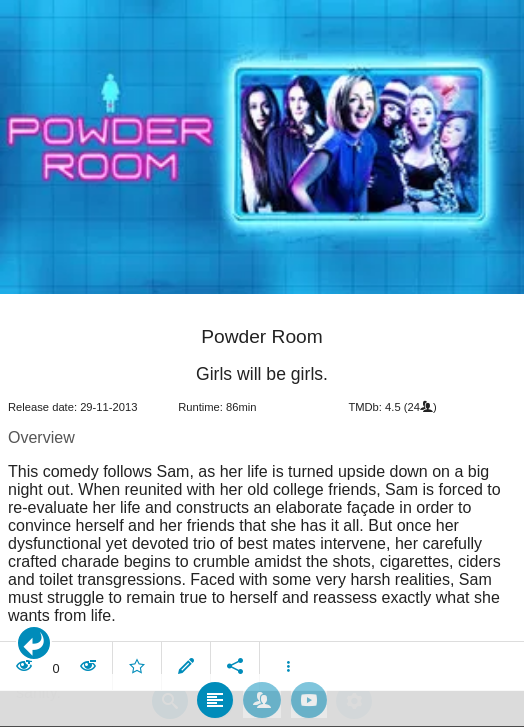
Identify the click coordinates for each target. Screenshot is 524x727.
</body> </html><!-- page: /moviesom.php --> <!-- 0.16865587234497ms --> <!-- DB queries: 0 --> (262, 363)
